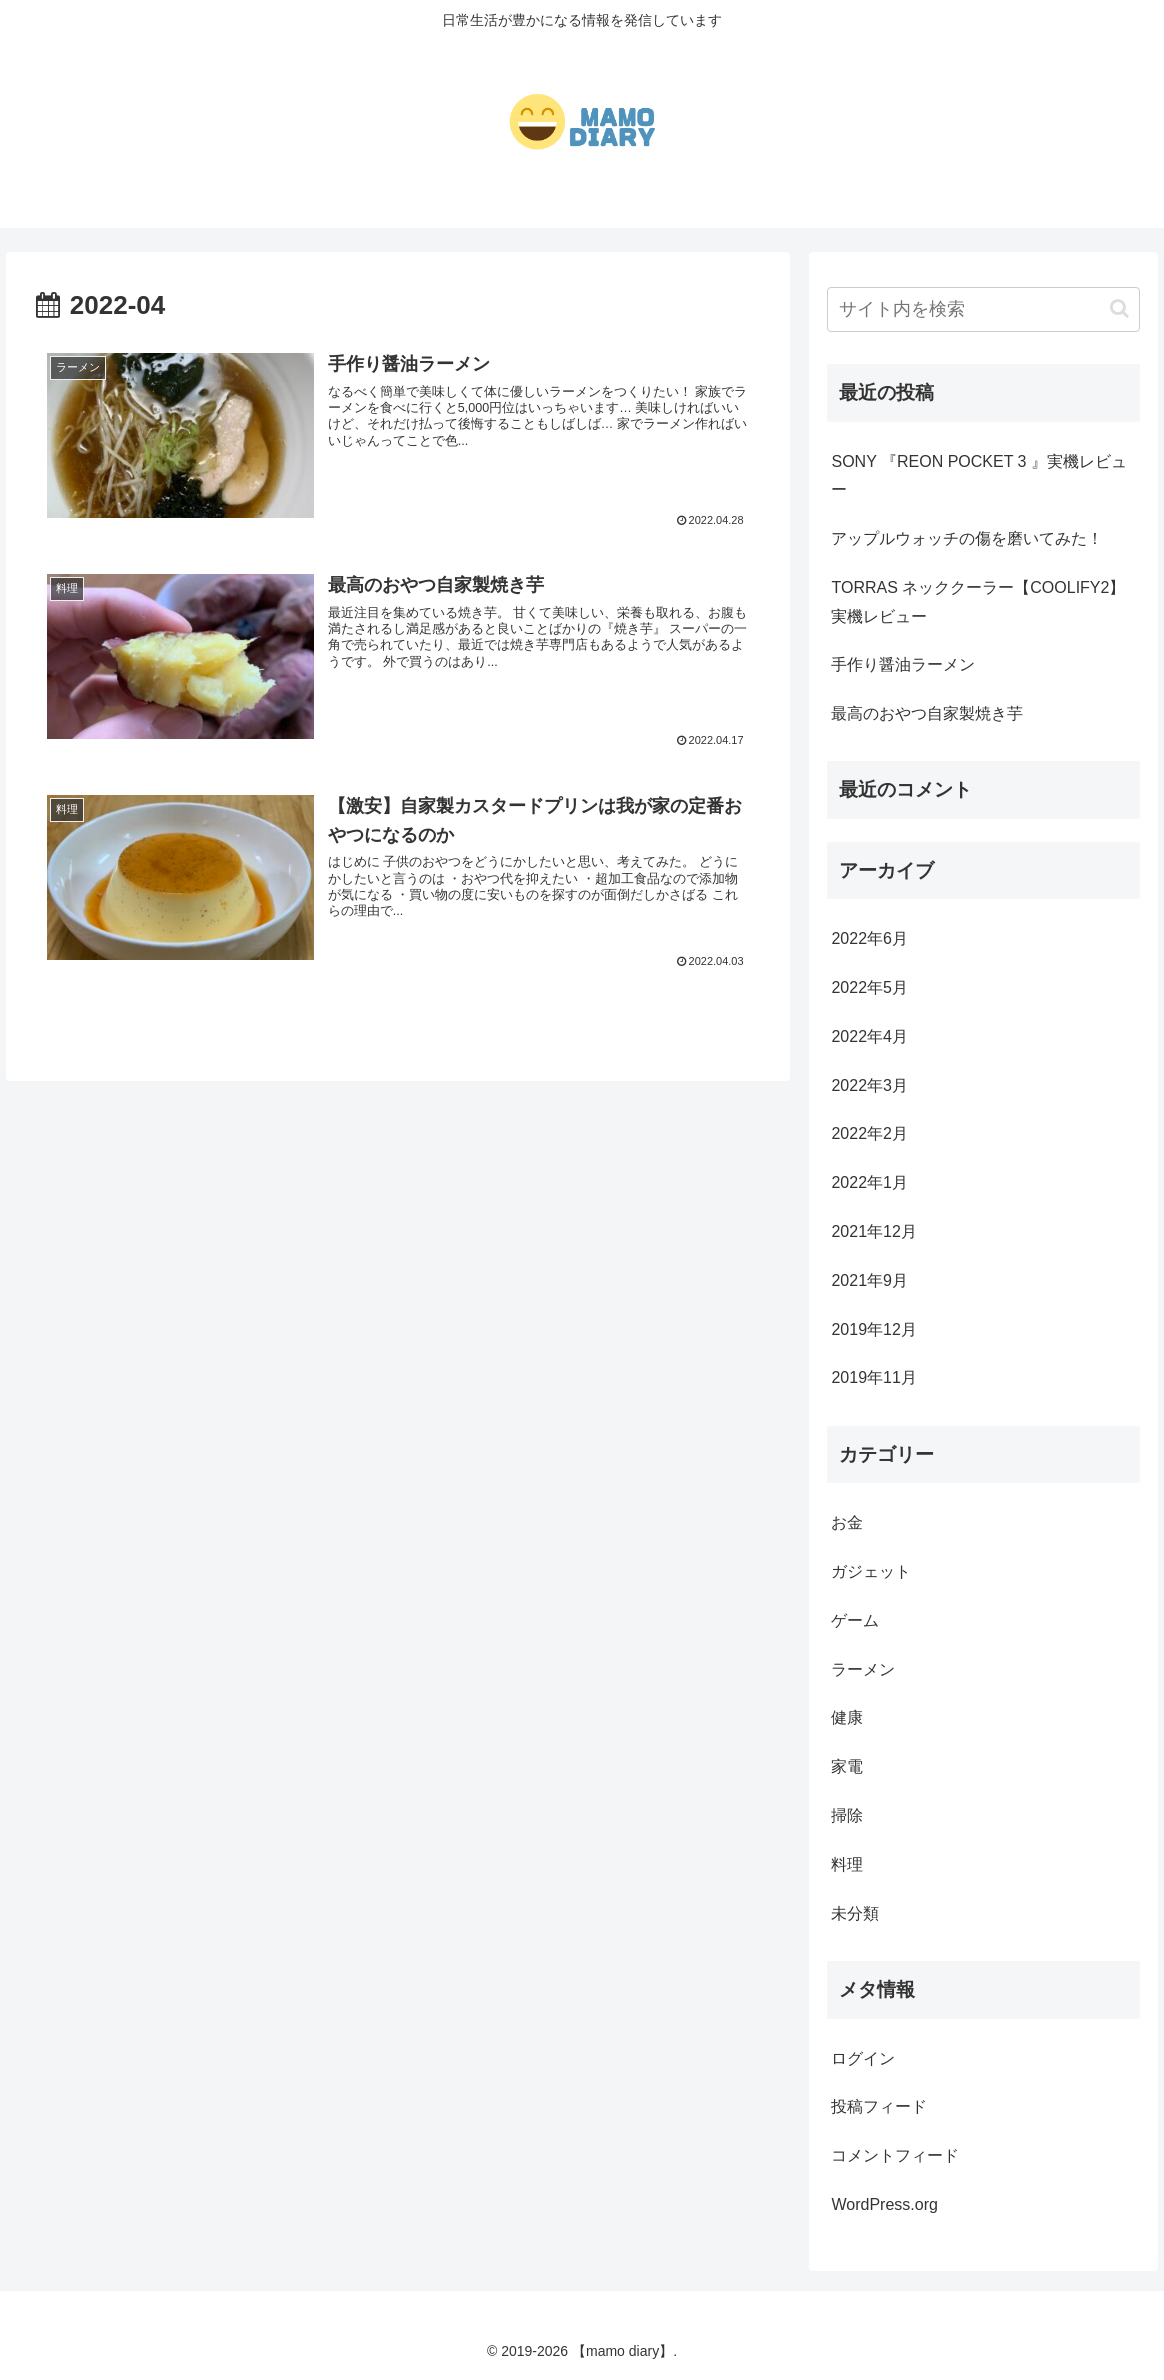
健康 (847, 1717)
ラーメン (863, 1669)
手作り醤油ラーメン (903, 664)
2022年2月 (869, 1133)
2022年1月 (869, 1182)
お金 (847, 1522)
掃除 (847, 1815)
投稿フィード (879, 2106)
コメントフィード (895, 2155)
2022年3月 (869, 1085)
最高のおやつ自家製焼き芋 (927, 713)
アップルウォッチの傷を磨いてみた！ (967, 538)
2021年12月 (873, 1231)
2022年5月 (869, 987)
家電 (847, 1766)
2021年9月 (869, 1280)
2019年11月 (873, 1377)
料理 (847, 1864)
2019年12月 (873, 1329)
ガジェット (871, 1571)
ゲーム (855, 1620)
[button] (1119, 308)
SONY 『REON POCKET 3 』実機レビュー (978, 476)
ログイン (863, 2058)
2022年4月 (869, 1036)
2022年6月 (869, 938)
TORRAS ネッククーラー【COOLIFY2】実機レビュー (978, 602)
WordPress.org (884, 2204)
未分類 (855, 1913)
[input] (983, 309)
